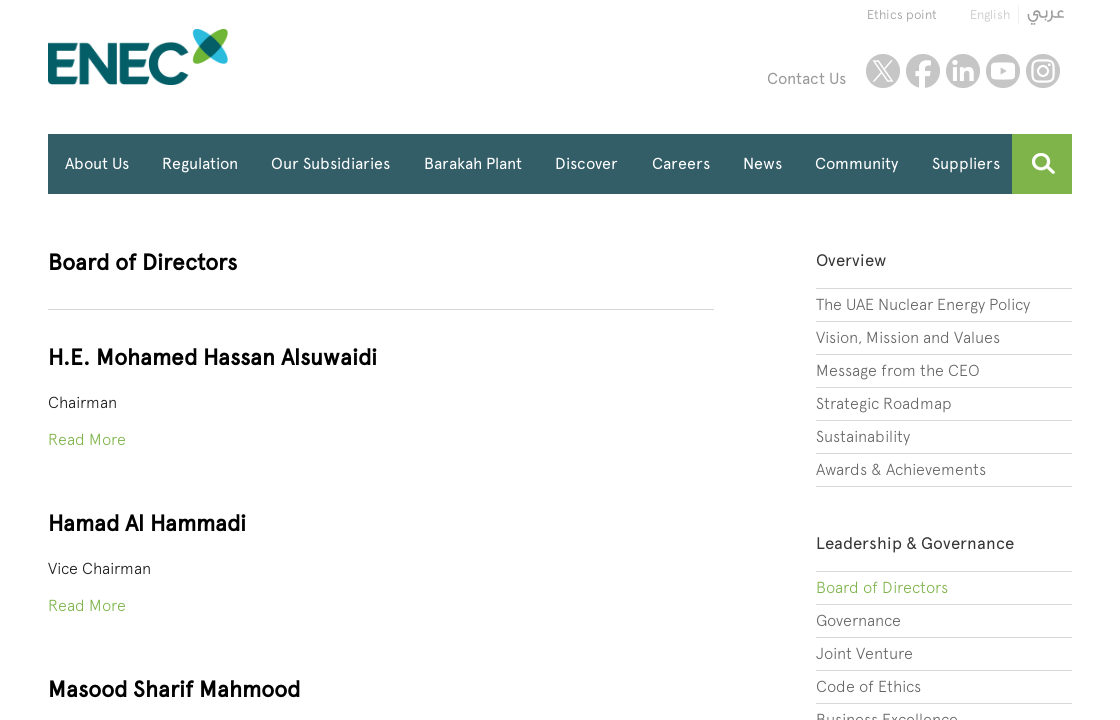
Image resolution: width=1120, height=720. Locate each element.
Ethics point (902, 14)
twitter (883, 71)
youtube (1003, 71)
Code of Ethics (868, 686)
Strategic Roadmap (884, 403)
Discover (586, 163)
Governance (858, 620)
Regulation (200, 163)
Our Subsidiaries (330, 163)
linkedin (963, 71)
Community (856, 163)
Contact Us (806, 78)
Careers (681, 163)
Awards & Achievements (901, 469)
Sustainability (863, 436)
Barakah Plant (473, 163)
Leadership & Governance (915, 543)
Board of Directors (882, 587)
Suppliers (966, 163)
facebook (923, 71)
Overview (851, 260)
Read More (87, 439)
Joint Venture (864, 653)
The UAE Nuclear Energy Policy (923, 304)
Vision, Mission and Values (908, 337)
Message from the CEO (898, 370)
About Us (97, 163)
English (990, 14)
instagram (1043, 71)
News (762, 163)
